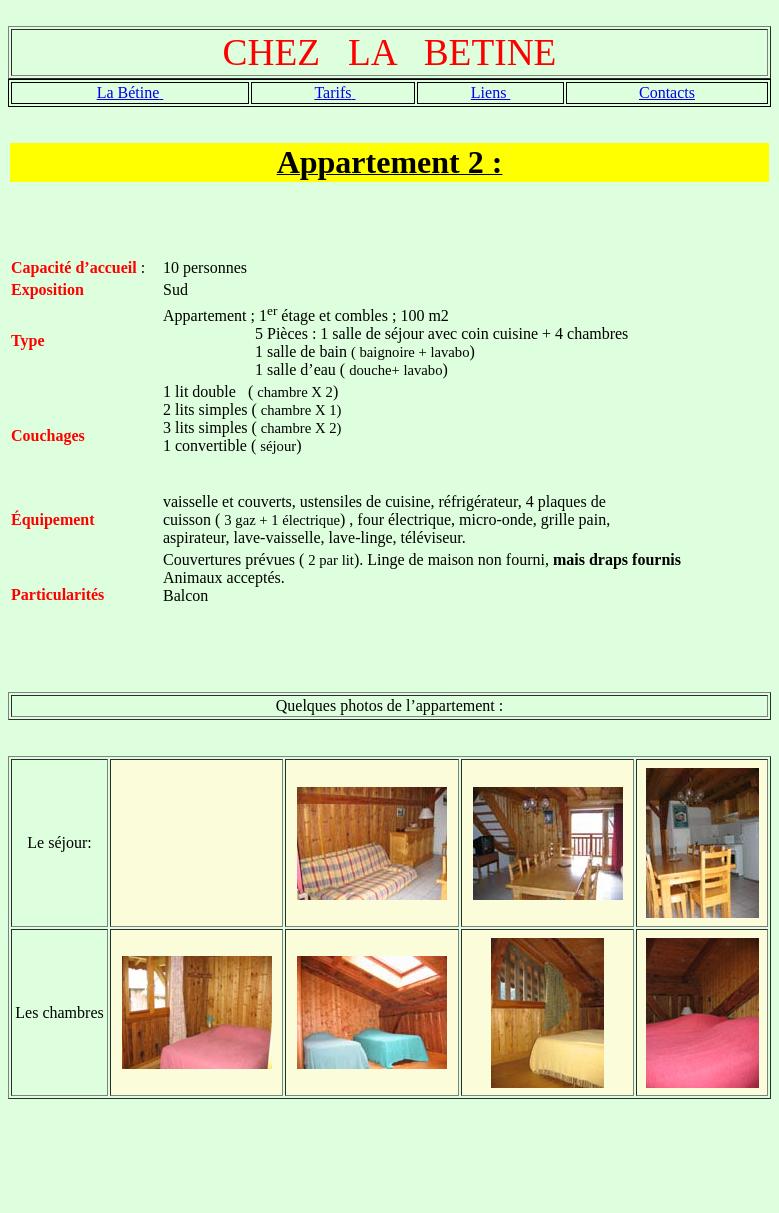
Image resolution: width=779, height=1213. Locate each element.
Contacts (667, 92)
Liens (491, 92)
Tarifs (332, 92)
